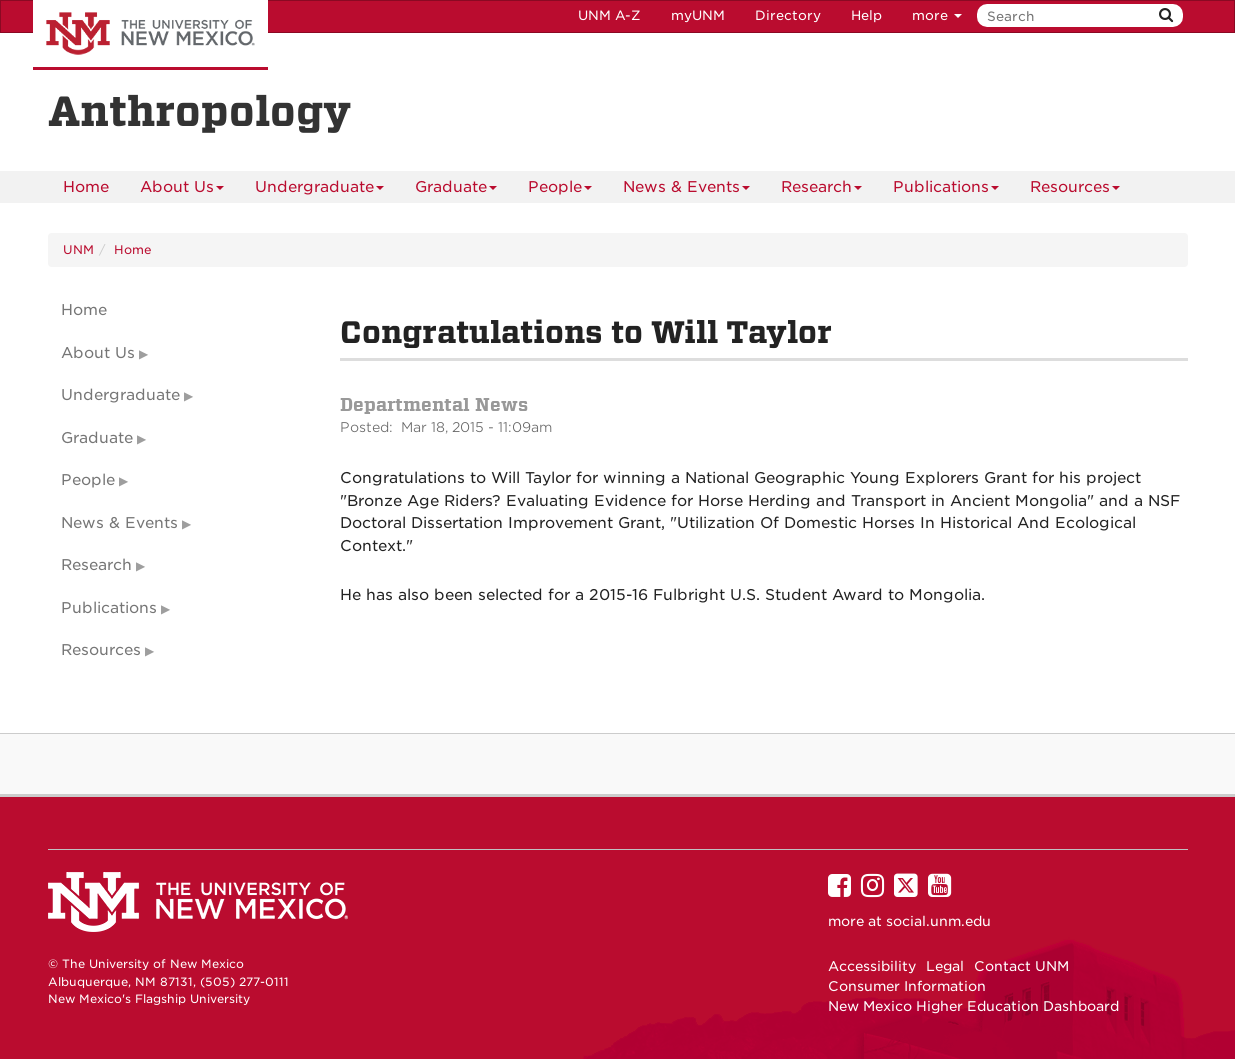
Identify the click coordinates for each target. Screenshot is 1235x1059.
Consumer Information (907, 986)
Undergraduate (319, 190)
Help (866, 15)
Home (86, 187)
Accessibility (872, 966)
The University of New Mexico (150, 35)
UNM (78, 249)
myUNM (698, 15)
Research (821, 190)
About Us (182, 190)
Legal (945, 966)
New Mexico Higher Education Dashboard (973, 1006)
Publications (946, 190)
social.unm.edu (938, 921)
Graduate (456, 190)
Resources (1075, 190)
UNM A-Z (609, 15)
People (560, 190)
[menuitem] (86, 187)
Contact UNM (1021, 966)
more (937, 15)
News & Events (686, 190)
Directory (788, 15)
